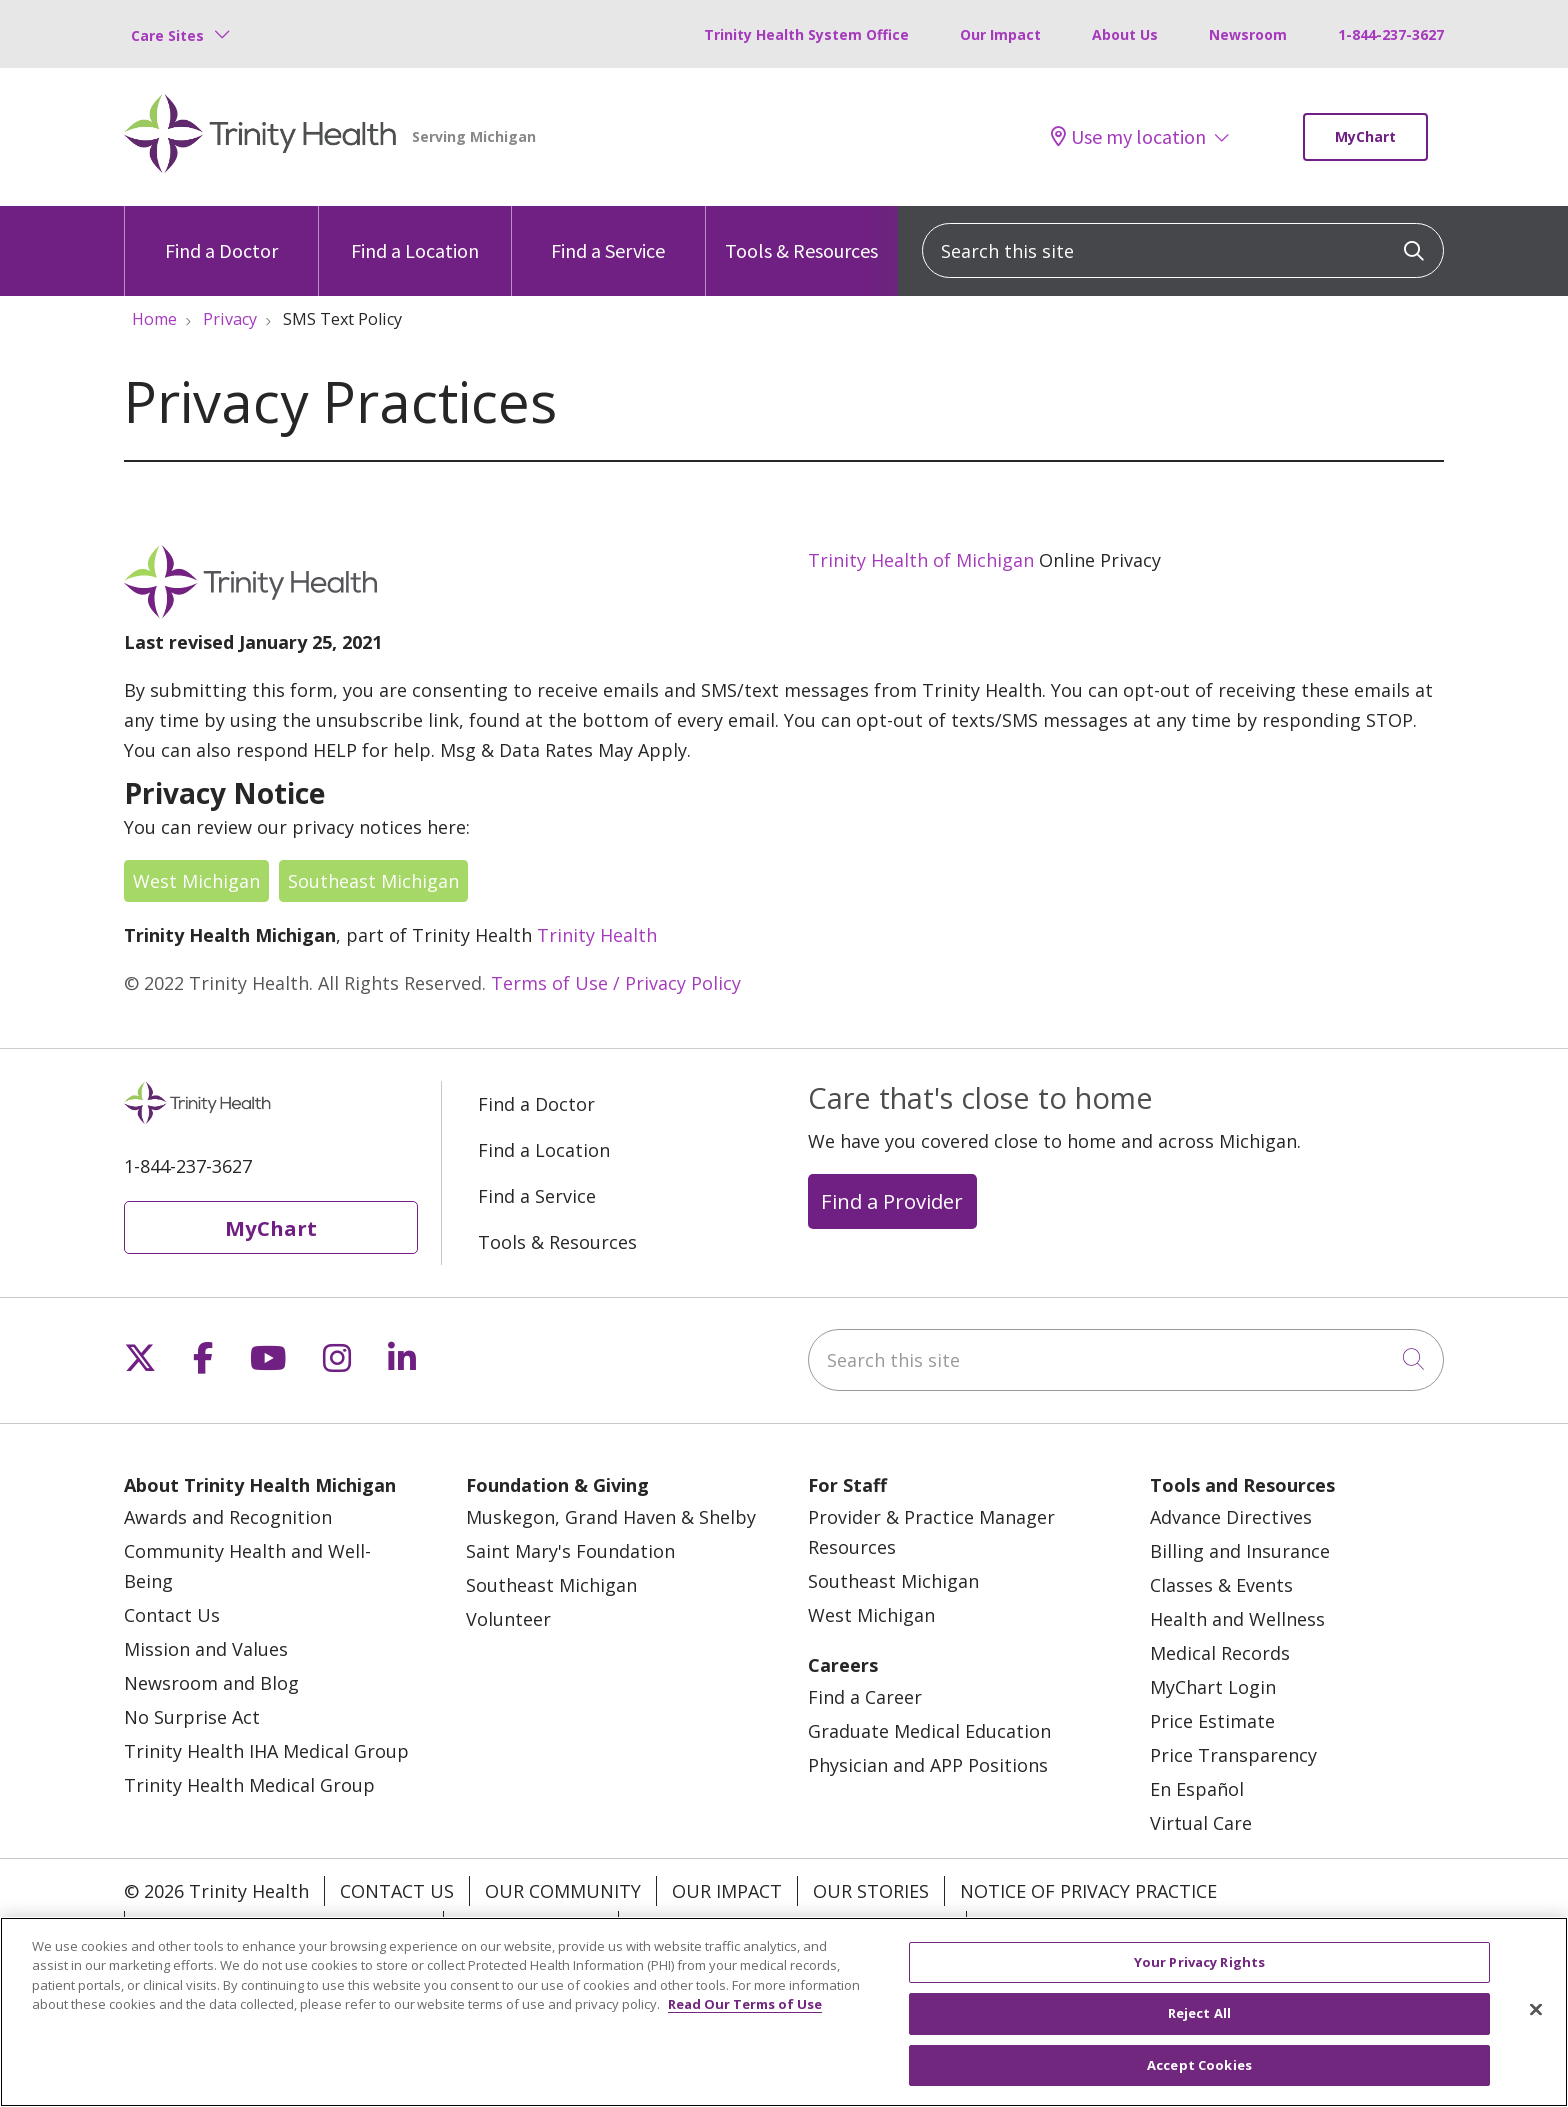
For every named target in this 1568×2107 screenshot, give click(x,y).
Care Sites (167, 35)
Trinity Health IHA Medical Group (266, 1751)
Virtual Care (1201, 1823)
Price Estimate (1212, 1721)
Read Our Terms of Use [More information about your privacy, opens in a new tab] (745, 2018)
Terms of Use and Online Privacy (792, 1926)
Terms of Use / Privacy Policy (616, 983)
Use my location (1128, 137)
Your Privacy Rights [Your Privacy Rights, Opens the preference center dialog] (1199, 1975)
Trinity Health (597, 935)
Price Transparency (1233, 1755)
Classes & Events (1221, 1585)
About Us (1125, 34)
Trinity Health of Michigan (921, 560)
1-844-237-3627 (1391, 34)
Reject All (1199, 2027)
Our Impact (1000, 34)
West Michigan (196, 881)
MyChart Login (1213, 1687)
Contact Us (172, 1615)
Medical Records (1220, 1653)
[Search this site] (1183, 250)
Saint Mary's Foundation (570, 1551)
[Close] (1536, 2022)
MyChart (1365, 136)
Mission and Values (206, 1649)
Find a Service (608, 234)
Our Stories (871, 1891)
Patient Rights (531, 1926)
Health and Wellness (1237, 1619)
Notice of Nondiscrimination (284, 1926)
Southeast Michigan (373, 881)
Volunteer (508, 1619)
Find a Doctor (221, 234)
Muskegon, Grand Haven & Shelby (611, 1517)
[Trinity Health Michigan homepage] (260, 137)
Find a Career (865, 1697)
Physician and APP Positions (928, 1765)
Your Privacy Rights (1078, 1926)
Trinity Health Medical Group (249, 1785)
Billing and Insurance (1240, 1551)
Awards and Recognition (228, 1517)
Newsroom (1248, 34)
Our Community (563, 1891)
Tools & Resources (801, 234)
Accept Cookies (1199, 2078)
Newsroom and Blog (211, 1683)
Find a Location (415, 234)
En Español (1197, 1789)
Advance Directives (1231, 1517)
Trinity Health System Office (806, 34)
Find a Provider (892, 1201)
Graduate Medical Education (929, 1731)
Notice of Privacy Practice (1088, 1891)
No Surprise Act (192, 1717)
